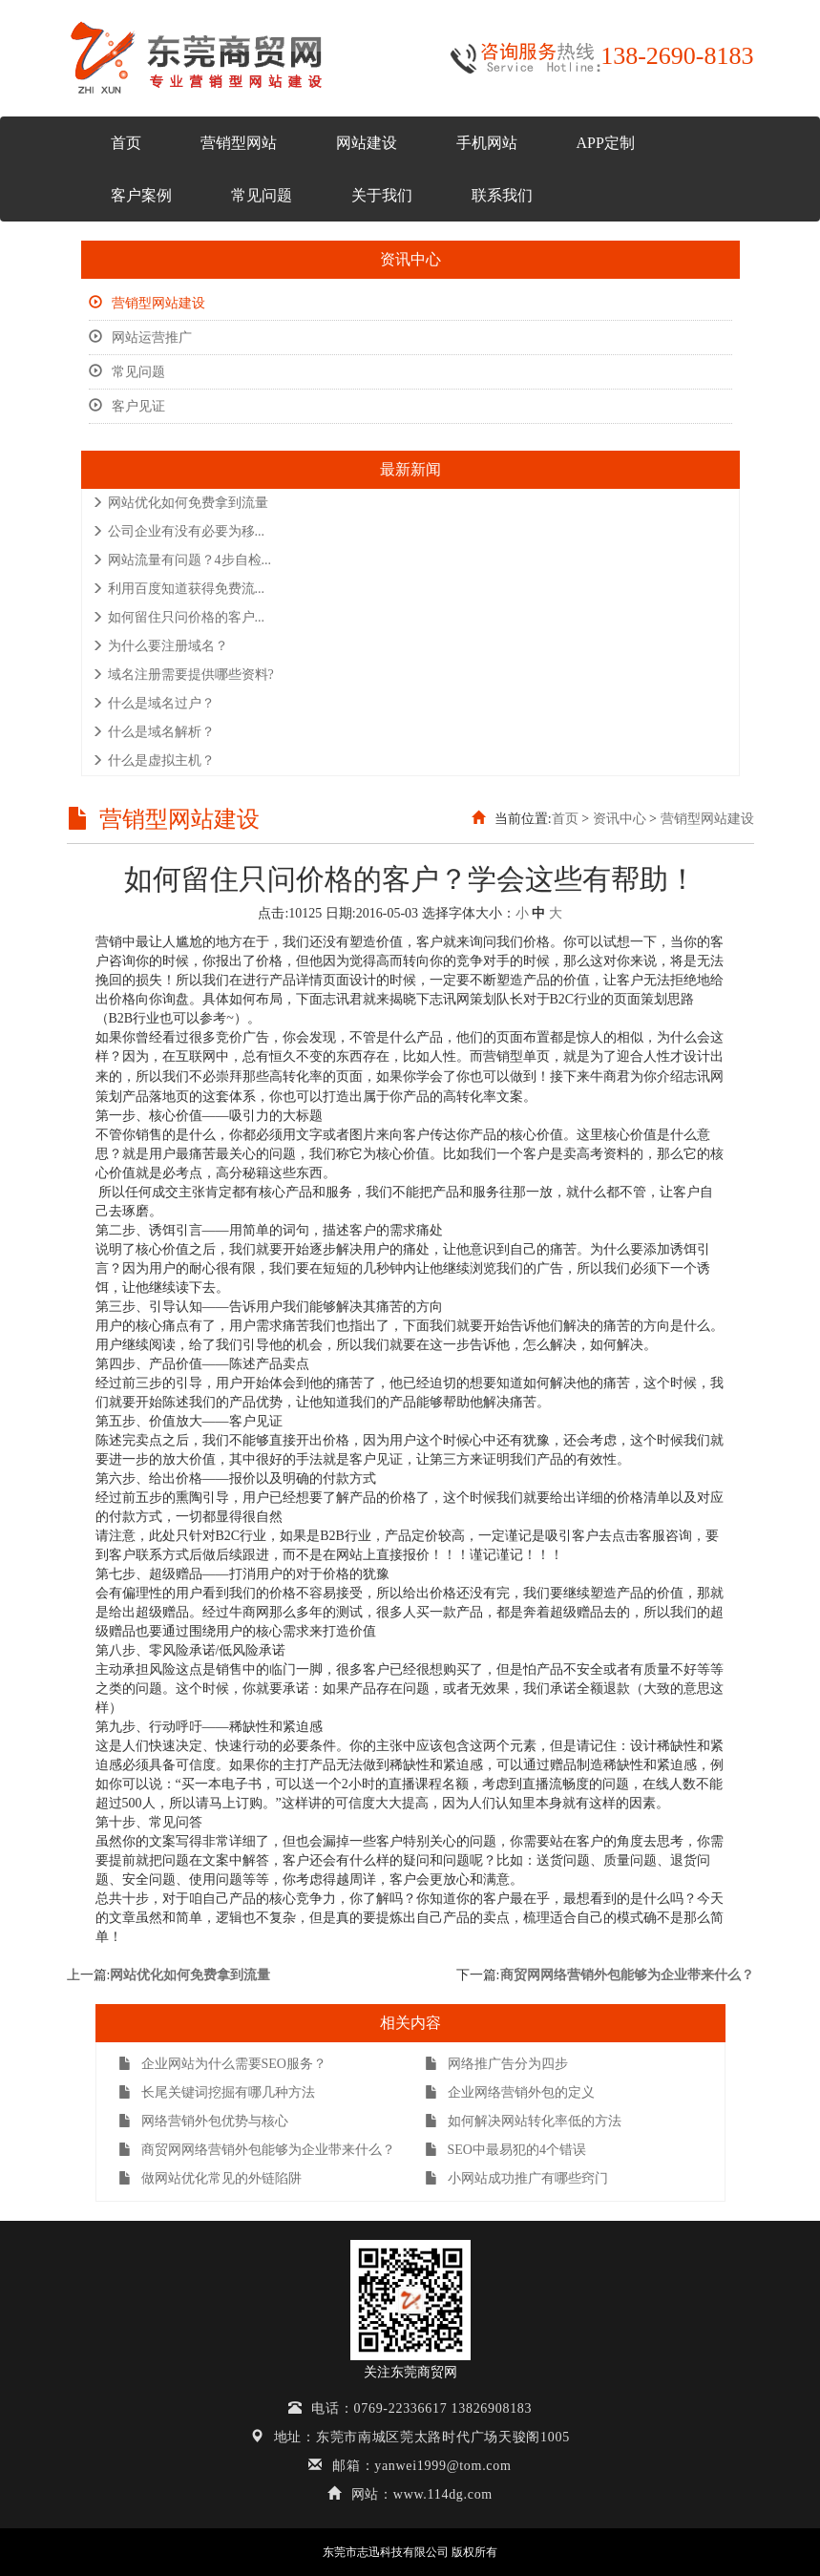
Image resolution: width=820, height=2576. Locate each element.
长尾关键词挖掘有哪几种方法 (216, 2092)
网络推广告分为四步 (496, 2064)
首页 (126, 143)
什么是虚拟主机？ (153, 760)
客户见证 (127, 406)
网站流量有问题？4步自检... (182, 560)
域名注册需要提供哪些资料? (183, 674)
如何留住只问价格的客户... (178, 617)
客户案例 (141, 195)
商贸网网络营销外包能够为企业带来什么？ (627, 1975)
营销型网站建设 (147, 303)
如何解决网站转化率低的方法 (523, 2121)
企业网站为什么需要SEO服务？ (222, 2064)
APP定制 (606, 143)
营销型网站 (238, 143)
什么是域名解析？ (153, 732)
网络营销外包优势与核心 (203, 2121)
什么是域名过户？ (153, 703)
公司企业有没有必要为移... (178, 531)
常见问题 (261, 195)
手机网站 (486, 143)
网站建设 (366, 143)
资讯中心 (619, 819)
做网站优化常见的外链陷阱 (210, 2178)
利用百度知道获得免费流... (178, 588)
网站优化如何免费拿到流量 (180, 503)
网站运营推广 (140, 337)
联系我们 (502, 195)
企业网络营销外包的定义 (510, 2092)
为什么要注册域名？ (160, 646)
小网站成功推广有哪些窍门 (516, 2178)
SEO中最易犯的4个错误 (505, 2150)
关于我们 (381, 195)
